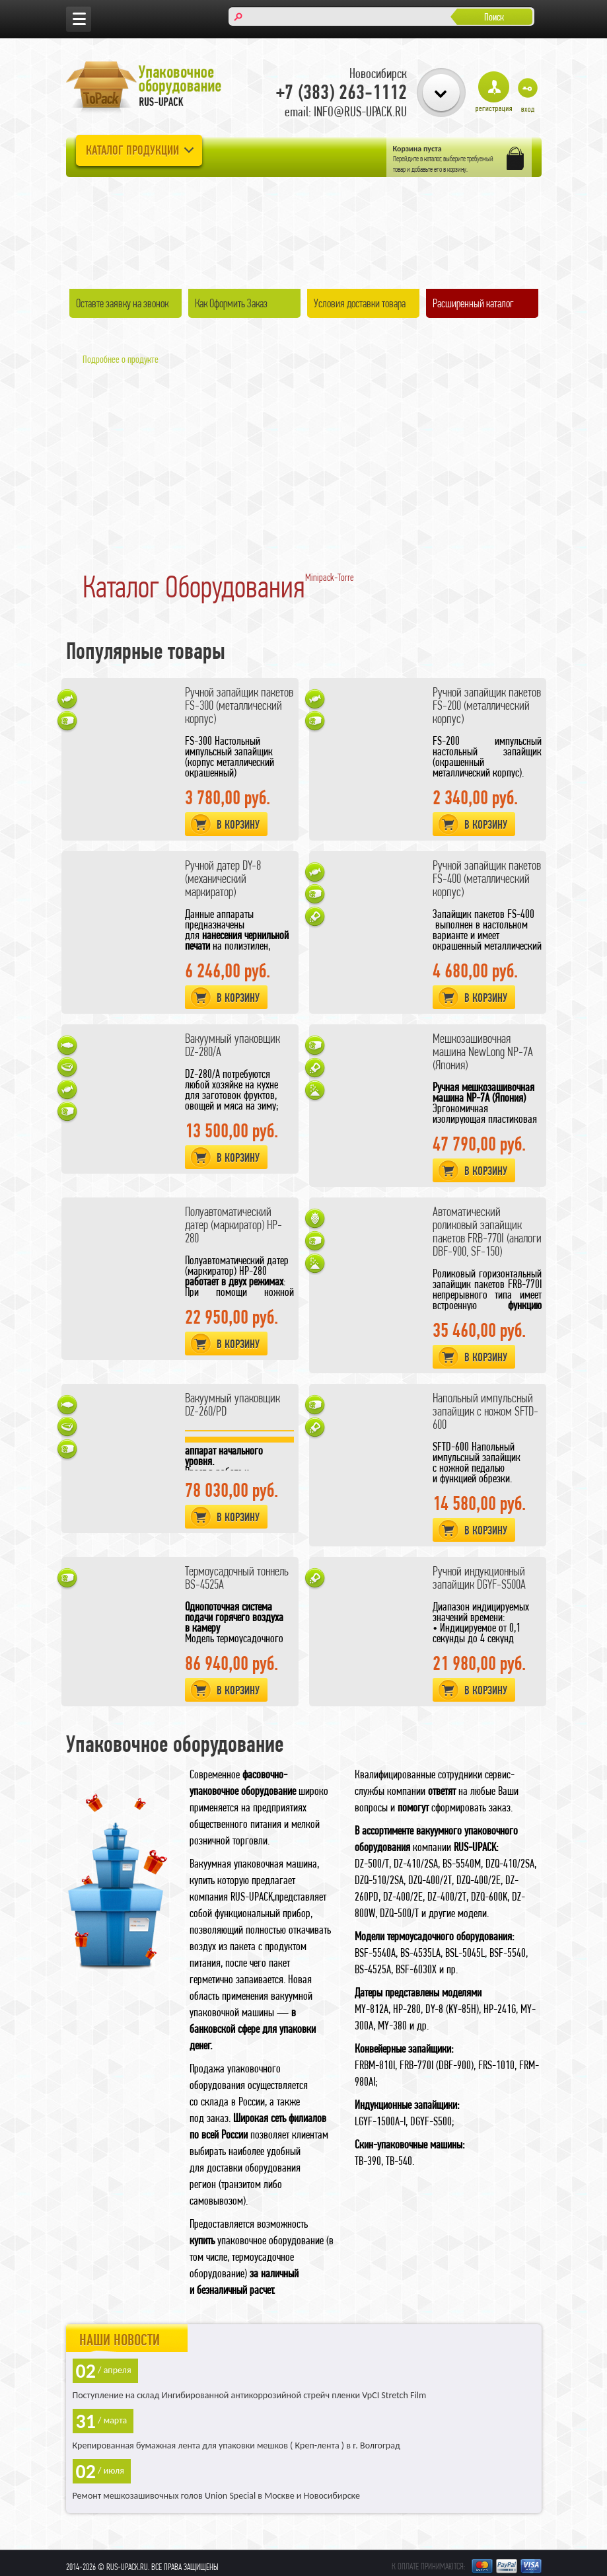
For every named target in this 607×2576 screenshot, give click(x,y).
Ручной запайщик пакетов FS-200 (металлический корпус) (487, 705)
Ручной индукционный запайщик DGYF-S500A (479, 1578)
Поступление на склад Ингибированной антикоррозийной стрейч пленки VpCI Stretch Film (250, 2395)
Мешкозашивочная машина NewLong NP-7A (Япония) (483, 1052)
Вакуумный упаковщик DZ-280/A (232, 1045)
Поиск (494, 17)
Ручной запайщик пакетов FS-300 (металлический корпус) (239, 705)
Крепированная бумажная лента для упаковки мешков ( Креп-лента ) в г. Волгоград (236, 2445)
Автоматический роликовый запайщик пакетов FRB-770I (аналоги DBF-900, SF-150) (487, 1231)
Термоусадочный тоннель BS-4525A (237, 1578)
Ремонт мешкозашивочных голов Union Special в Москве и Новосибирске (216, 2495)
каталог (432, 158)
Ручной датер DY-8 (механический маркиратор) (223, 878)
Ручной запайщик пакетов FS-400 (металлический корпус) (487, 878)
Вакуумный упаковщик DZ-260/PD (232, 1404)
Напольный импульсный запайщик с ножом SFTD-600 (485, 1411)
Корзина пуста (417, 148)
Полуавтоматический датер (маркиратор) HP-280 (233, 1225)
